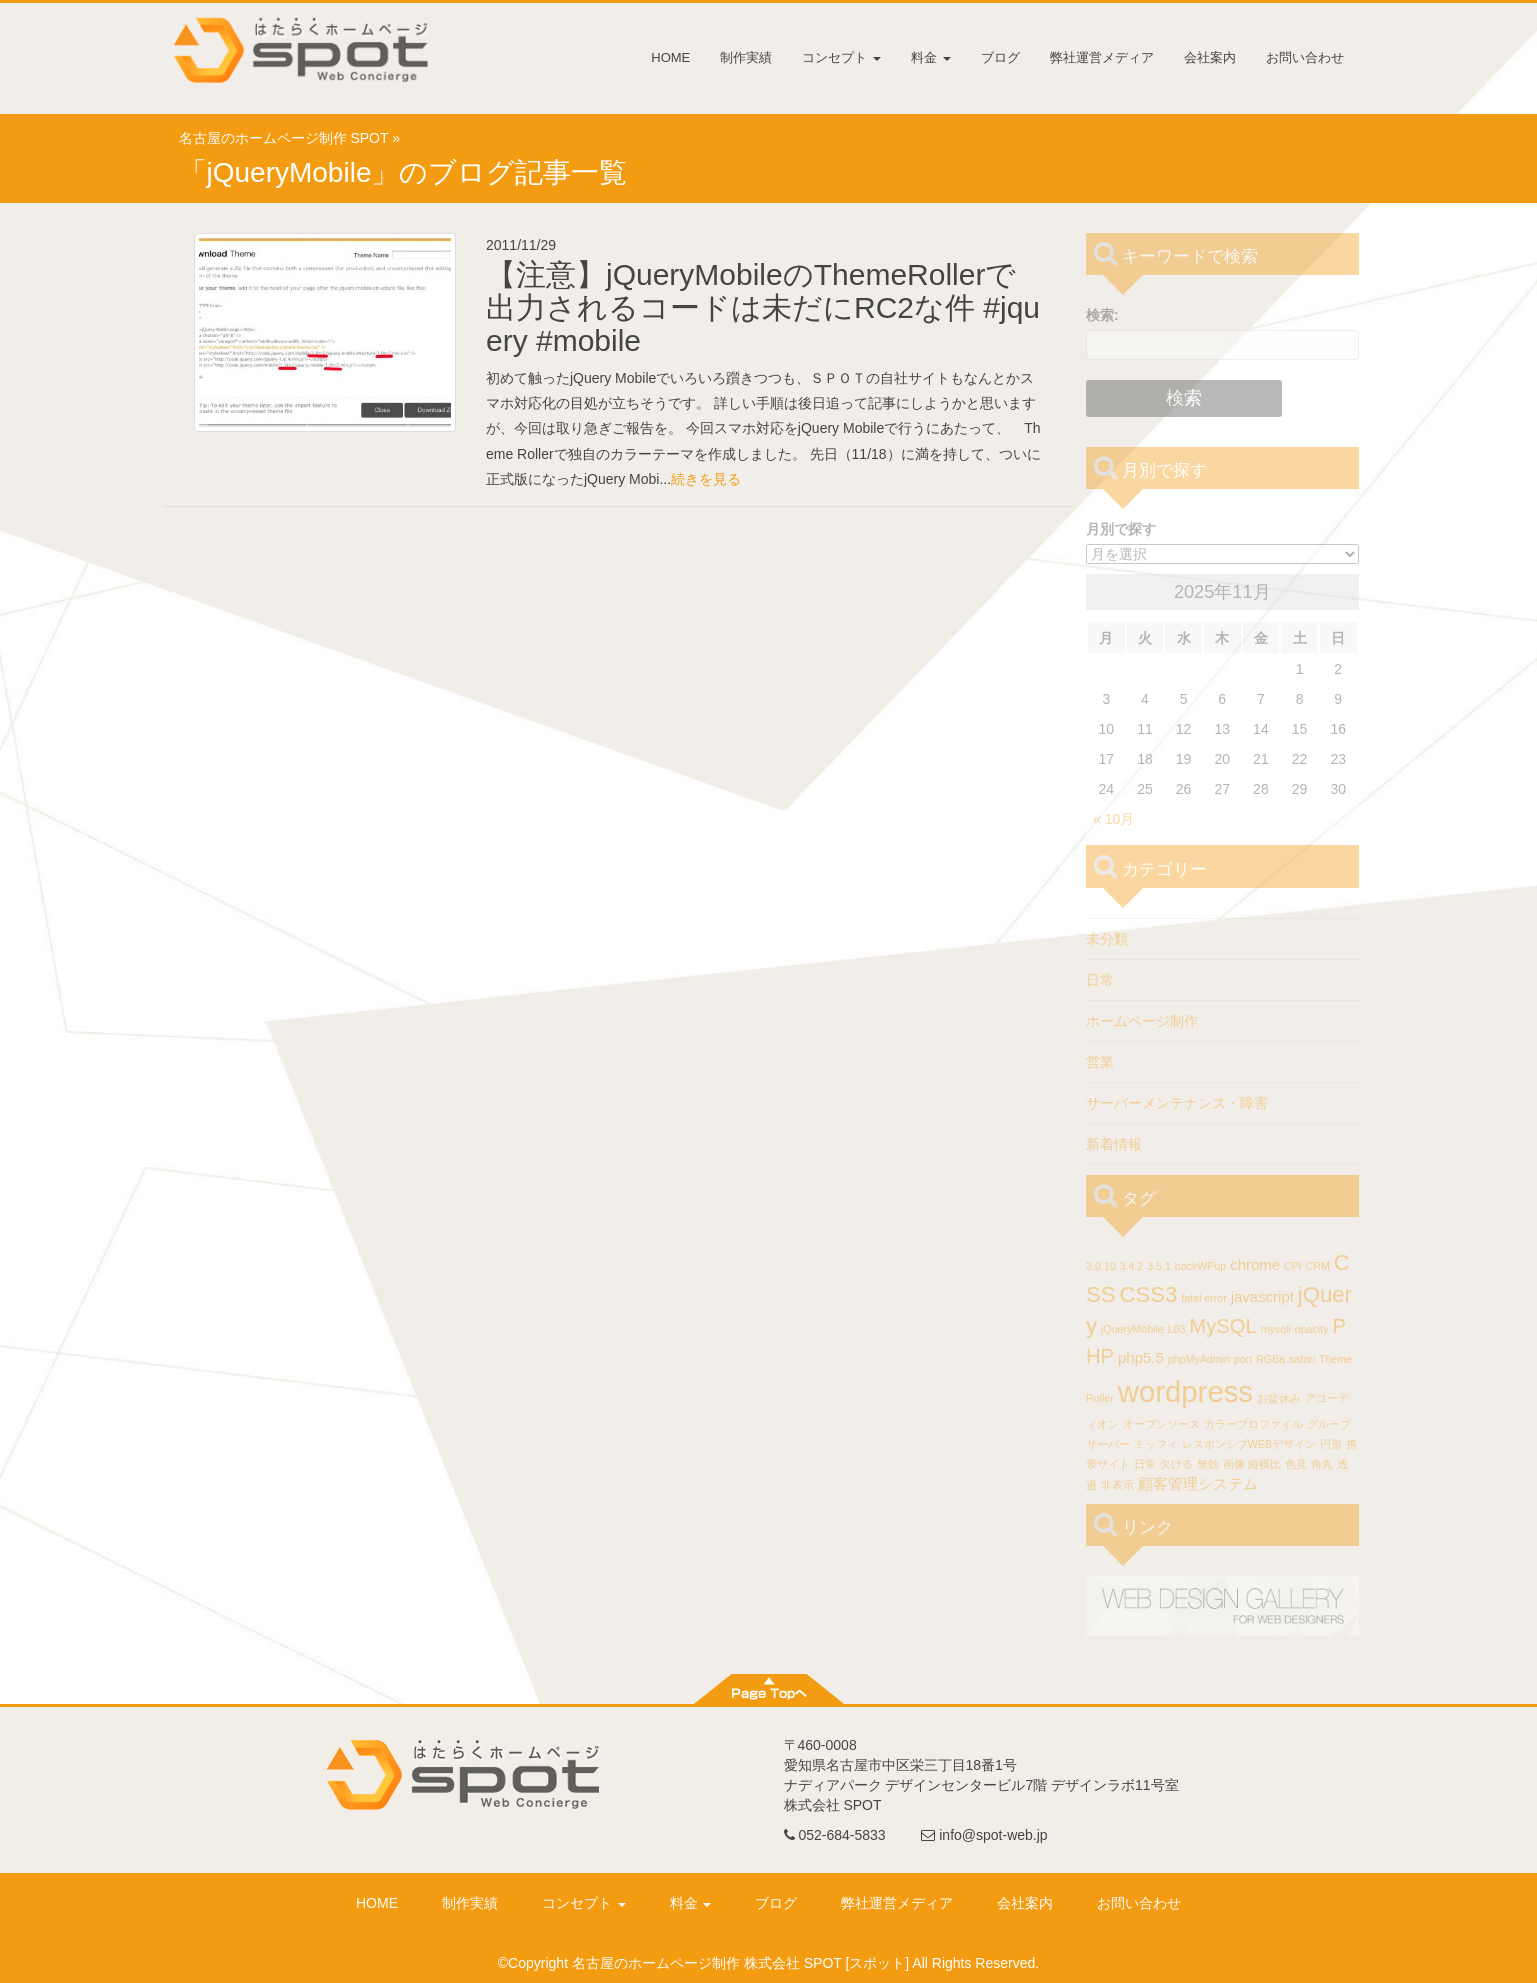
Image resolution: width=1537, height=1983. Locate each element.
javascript (1262, 1296)
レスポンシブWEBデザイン (1249, 1444)
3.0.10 (1101, 1266)
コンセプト (841, 57)
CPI (1293, 1266)
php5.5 (1141, 1357)
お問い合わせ (1305, 57)
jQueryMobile (1132, 1329)
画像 (1234, 1464)
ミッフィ (1156, 1444)
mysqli (1276, 1329)
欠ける (1176, 1464)
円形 (1331, 1444)
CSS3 (1148, 1294)
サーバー (1108, 1444)
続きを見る (706, 479)
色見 (1296, 1464)
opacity (1312, 1329)
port (1243, 1359)
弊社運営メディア (1102, 57)
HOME (670, 57)
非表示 (1117, 1485)
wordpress (1185, 1391)
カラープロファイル (1253, 1424)
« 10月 (1113, 819)
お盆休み (1279, 1398)
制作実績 (746, 57)
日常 (1100, 980)
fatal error (1204, 1298)
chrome (1255, 1264)
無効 (1208, 1464)
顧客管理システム (1198, 1483)
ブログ (1000, 57)
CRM (1318, 1266)
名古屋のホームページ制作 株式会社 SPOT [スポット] (740, 1963)
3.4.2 (1132, 1266)
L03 (1177, 1329)
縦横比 (1264, 1464)
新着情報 (1114, 1144)
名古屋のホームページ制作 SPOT (284, 138)
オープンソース (1161, 1424)
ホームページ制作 (1142, 1021)
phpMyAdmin (1199, 1359)
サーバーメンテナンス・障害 (1177, 1103)
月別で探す (1121, 529)
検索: (1102, 315)
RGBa (1270, 1359)
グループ (1329, 1424)
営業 (1100, 1062)
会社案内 (1210, 57)
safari (1302, 1359)
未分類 (1107, 939)
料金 (931, 57)
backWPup (1201, 1266)
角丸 (1322, 1464)
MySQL (1222, 1326)
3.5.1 (1159, 1266)
